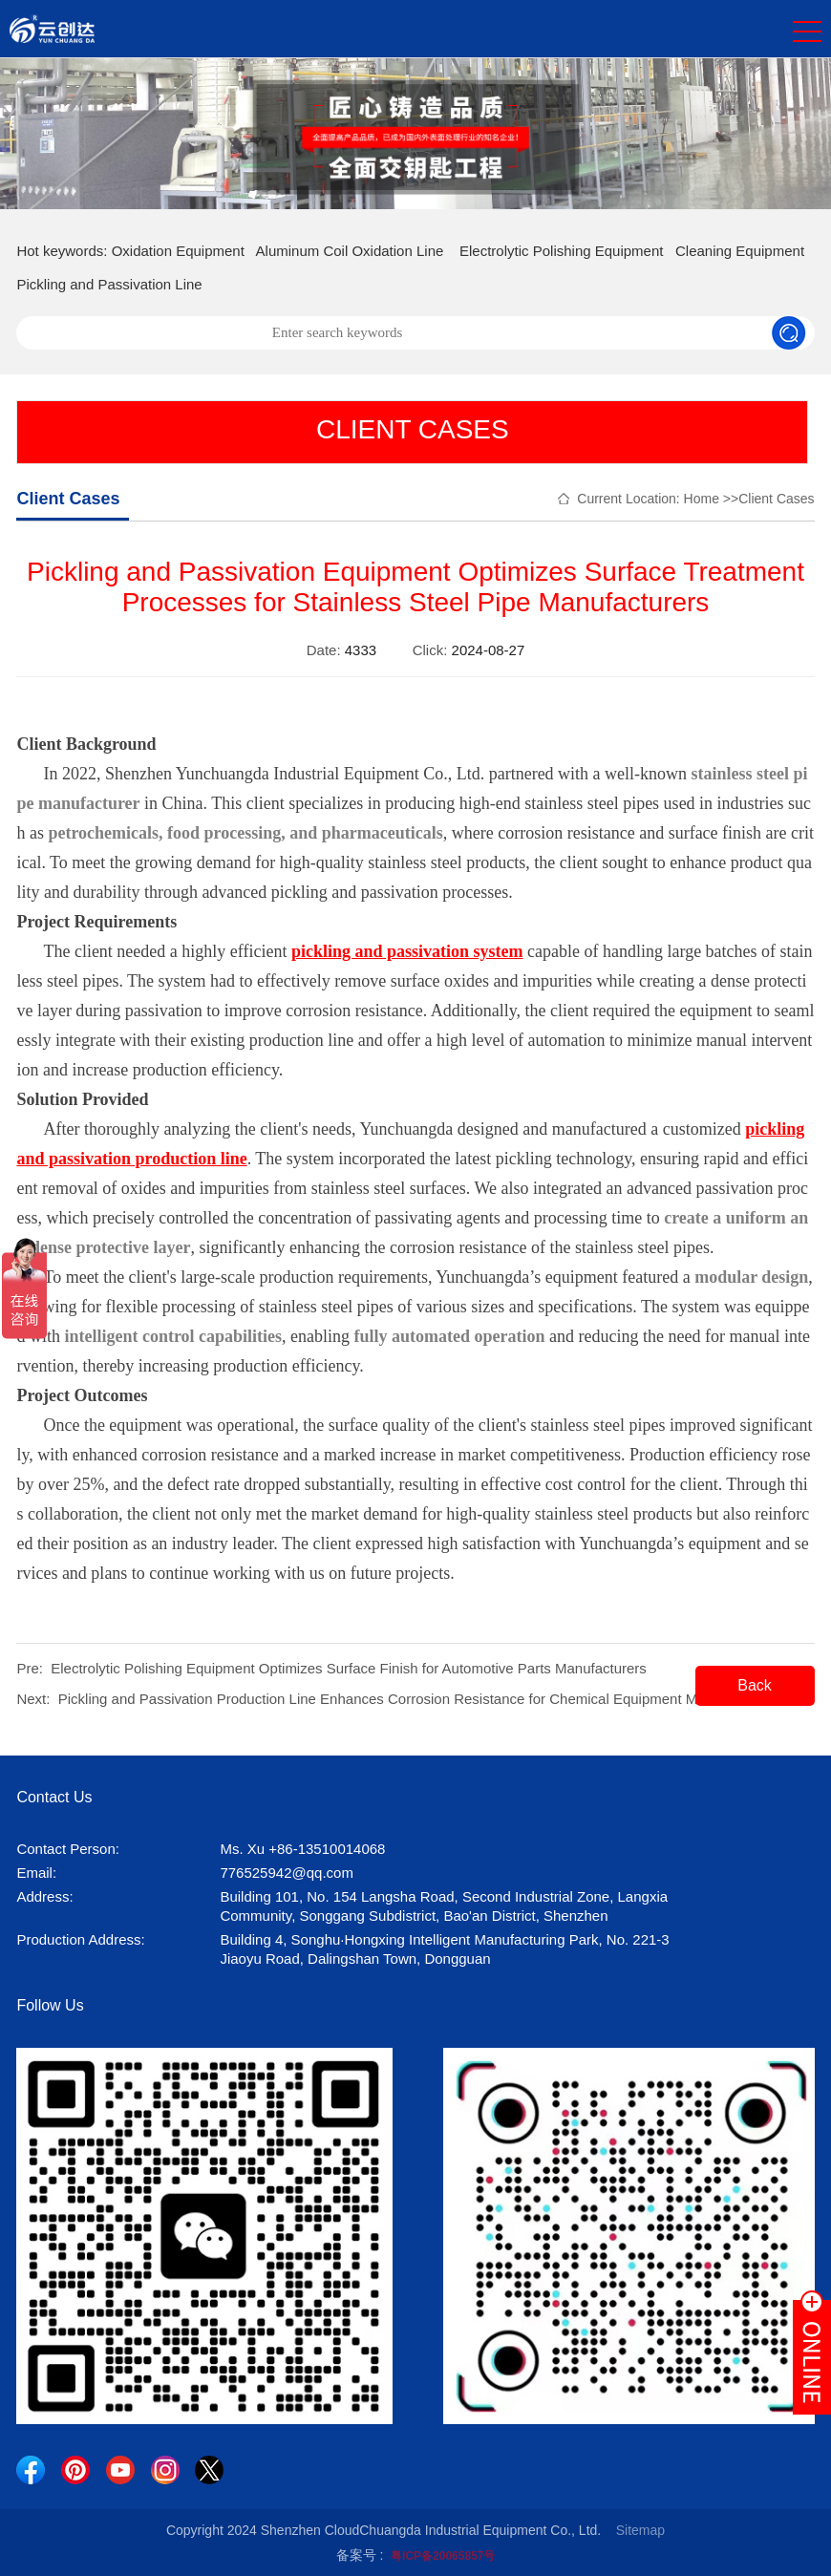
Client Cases (776, 498)
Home (701, 498)
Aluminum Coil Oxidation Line (350, 251)
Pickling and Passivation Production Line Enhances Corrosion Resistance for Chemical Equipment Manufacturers (418, 1699)
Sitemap (640, 2530)
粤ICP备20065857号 (443, 2556)
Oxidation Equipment (178, 251)
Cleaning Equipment (739, 251)
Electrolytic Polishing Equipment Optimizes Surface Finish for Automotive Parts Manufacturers (349, 1668)
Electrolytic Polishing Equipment (561, 251)
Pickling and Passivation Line (109, 284)
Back (754, 1685)
